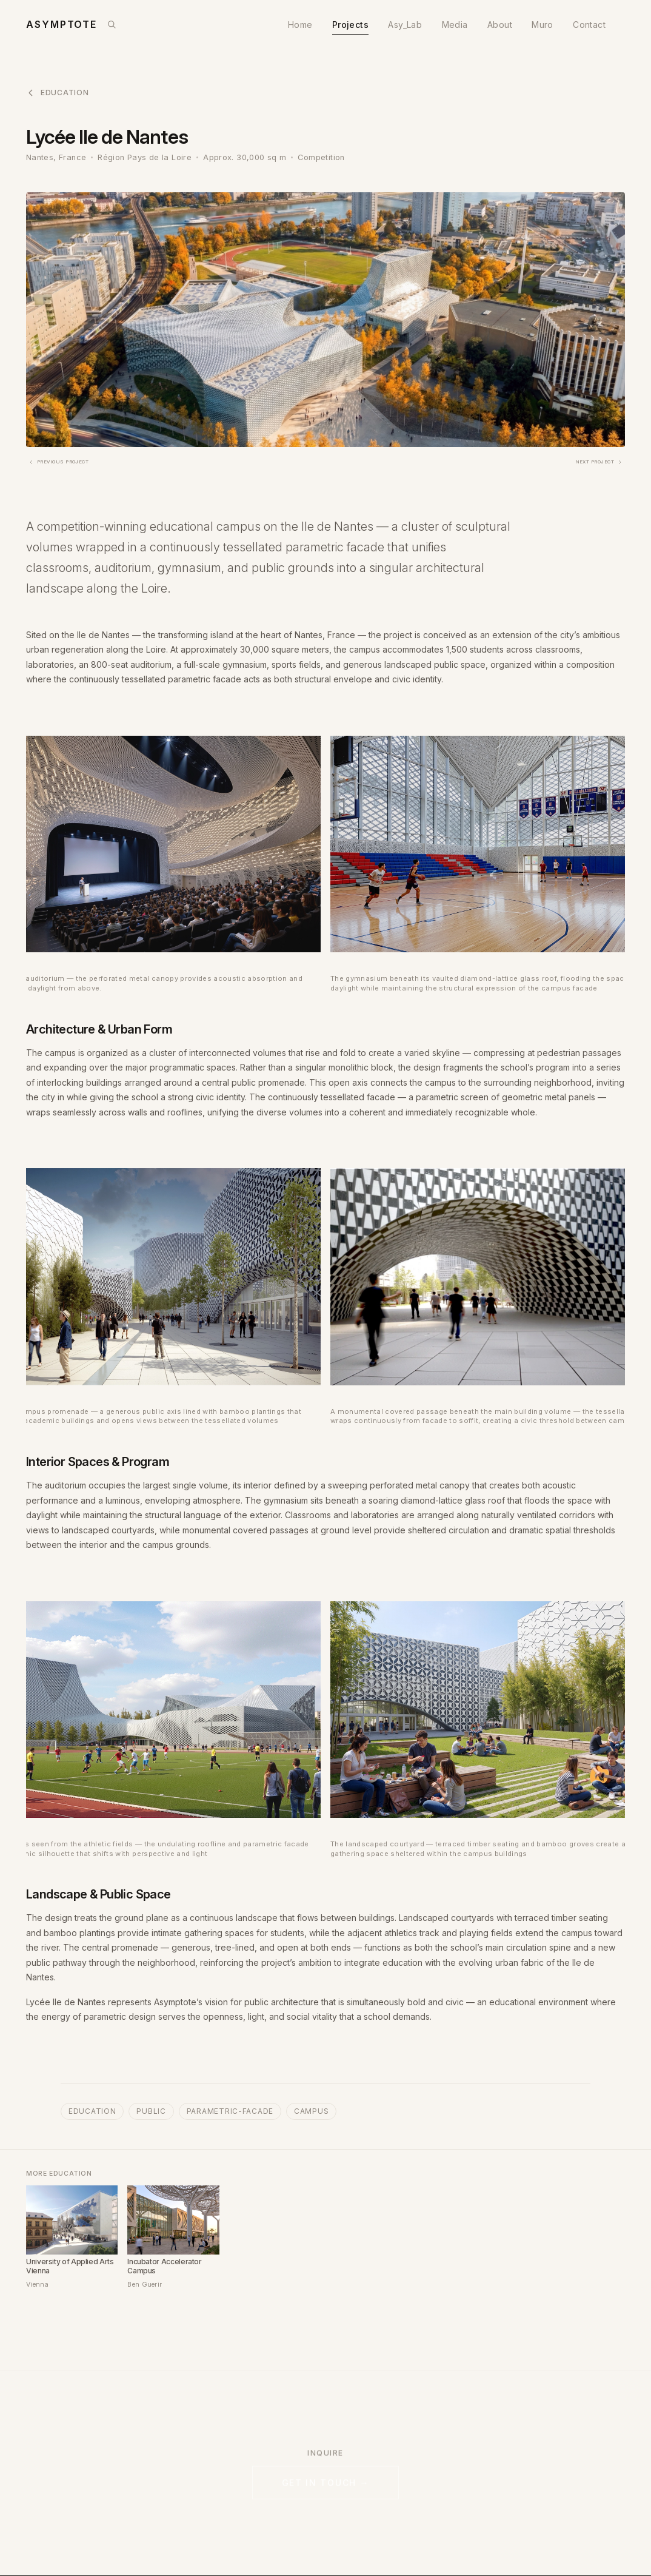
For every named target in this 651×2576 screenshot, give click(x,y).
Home (300, 24)
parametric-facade (230, 2111)
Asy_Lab (405, 24)
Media (455, 24)
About (499, 24)
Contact (589, 24)
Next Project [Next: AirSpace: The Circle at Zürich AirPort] (599, 462)
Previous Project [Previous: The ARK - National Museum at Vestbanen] (58, 462)
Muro (542, 24)
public (150, 2111)
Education (57, 93)
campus (311, 2111)
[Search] (111, 24)
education (92, 2111)
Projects (350, 24)
